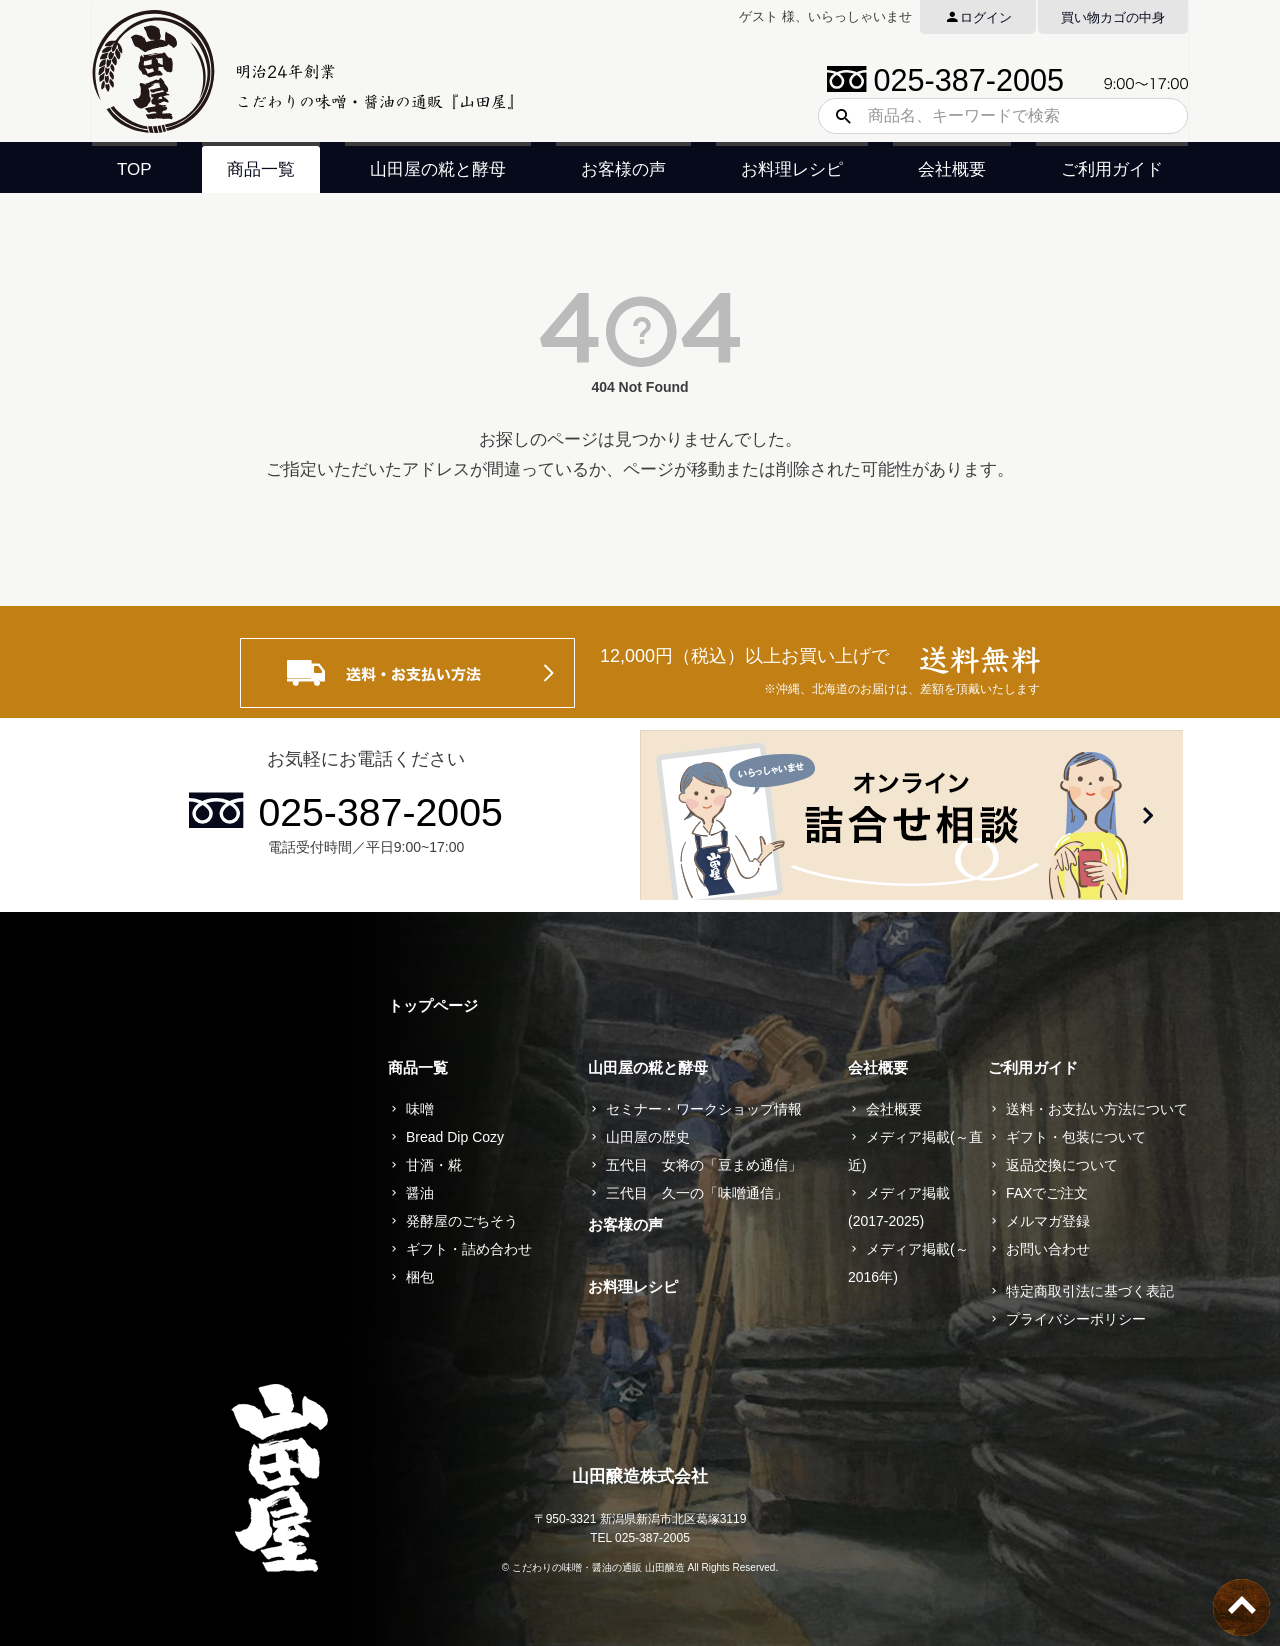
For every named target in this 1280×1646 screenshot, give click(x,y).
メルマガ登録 (1048, 1221)
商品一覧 (261, 169)
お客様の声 (623, 169)
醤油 (420, 1193)
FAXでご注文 (1047, 1193)
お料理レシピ (792, 169)
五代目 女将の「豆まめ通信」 (704, 1165)
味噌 (420, 1109)
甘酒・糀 (434, 1165)
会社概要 (952, 169)
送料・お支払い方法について (1097, 1109)
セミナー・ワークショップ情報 (704, 1109)
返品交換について (1062, 1165)
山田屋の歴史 (648, 1137)
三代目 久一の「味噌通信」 (697, 1193)
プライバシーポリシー (1076, 1319)
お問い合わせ (1048, 1249)
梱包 (420, 1277)
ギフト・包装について (1076, 1137)
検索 (836, 116)
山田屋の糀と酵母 (438, 169)
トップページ (433, 1005)
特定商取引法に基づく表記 (1090, 1291)
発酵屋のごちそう (462, 1221)
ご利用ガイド (1112, 169)
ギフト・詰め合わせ (469, 1249)
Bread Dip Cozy (455, 1137)
